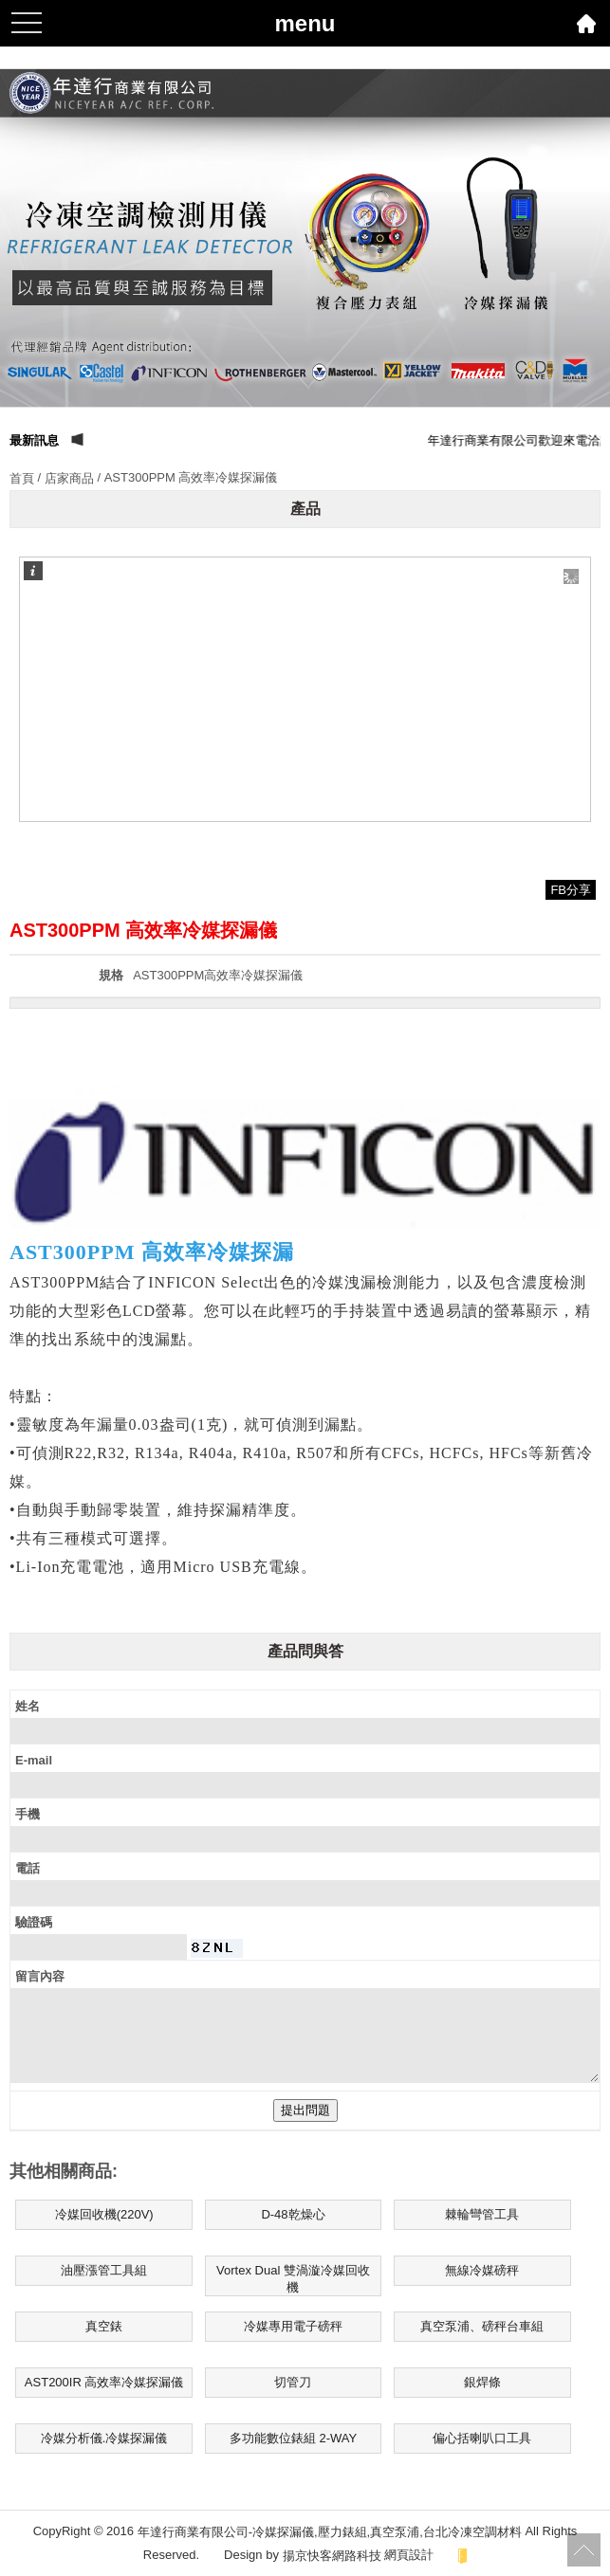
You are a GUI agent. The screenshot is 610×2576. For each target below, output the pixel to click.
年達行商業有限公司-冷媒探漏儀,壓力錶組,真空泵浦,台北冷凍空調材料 (330, 2532)
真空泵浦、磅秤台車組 (482, 2326)
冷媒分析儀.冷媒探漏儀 (104, 2438)
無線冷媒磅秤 (482, 2270)
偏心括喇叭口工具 (482, 2438)
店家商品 (69, 478)
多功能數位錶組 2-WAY (293, 2438)
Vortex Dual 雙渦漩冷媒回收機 (293, 2278)
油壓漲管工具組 (104, 2270)
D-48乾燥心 (292, 2214)
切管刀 (292, 2382)
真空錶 (103, 2326)
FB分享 (570, 890)
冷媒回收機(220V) (104, 2214)
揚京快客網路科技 (332, 2555)
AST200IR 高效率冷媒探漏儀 (104, 2382)
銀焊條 (482, 2382)
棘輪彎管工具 (482, 2214)
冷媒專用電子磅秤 (293, 2326)
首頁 (21, 478)
